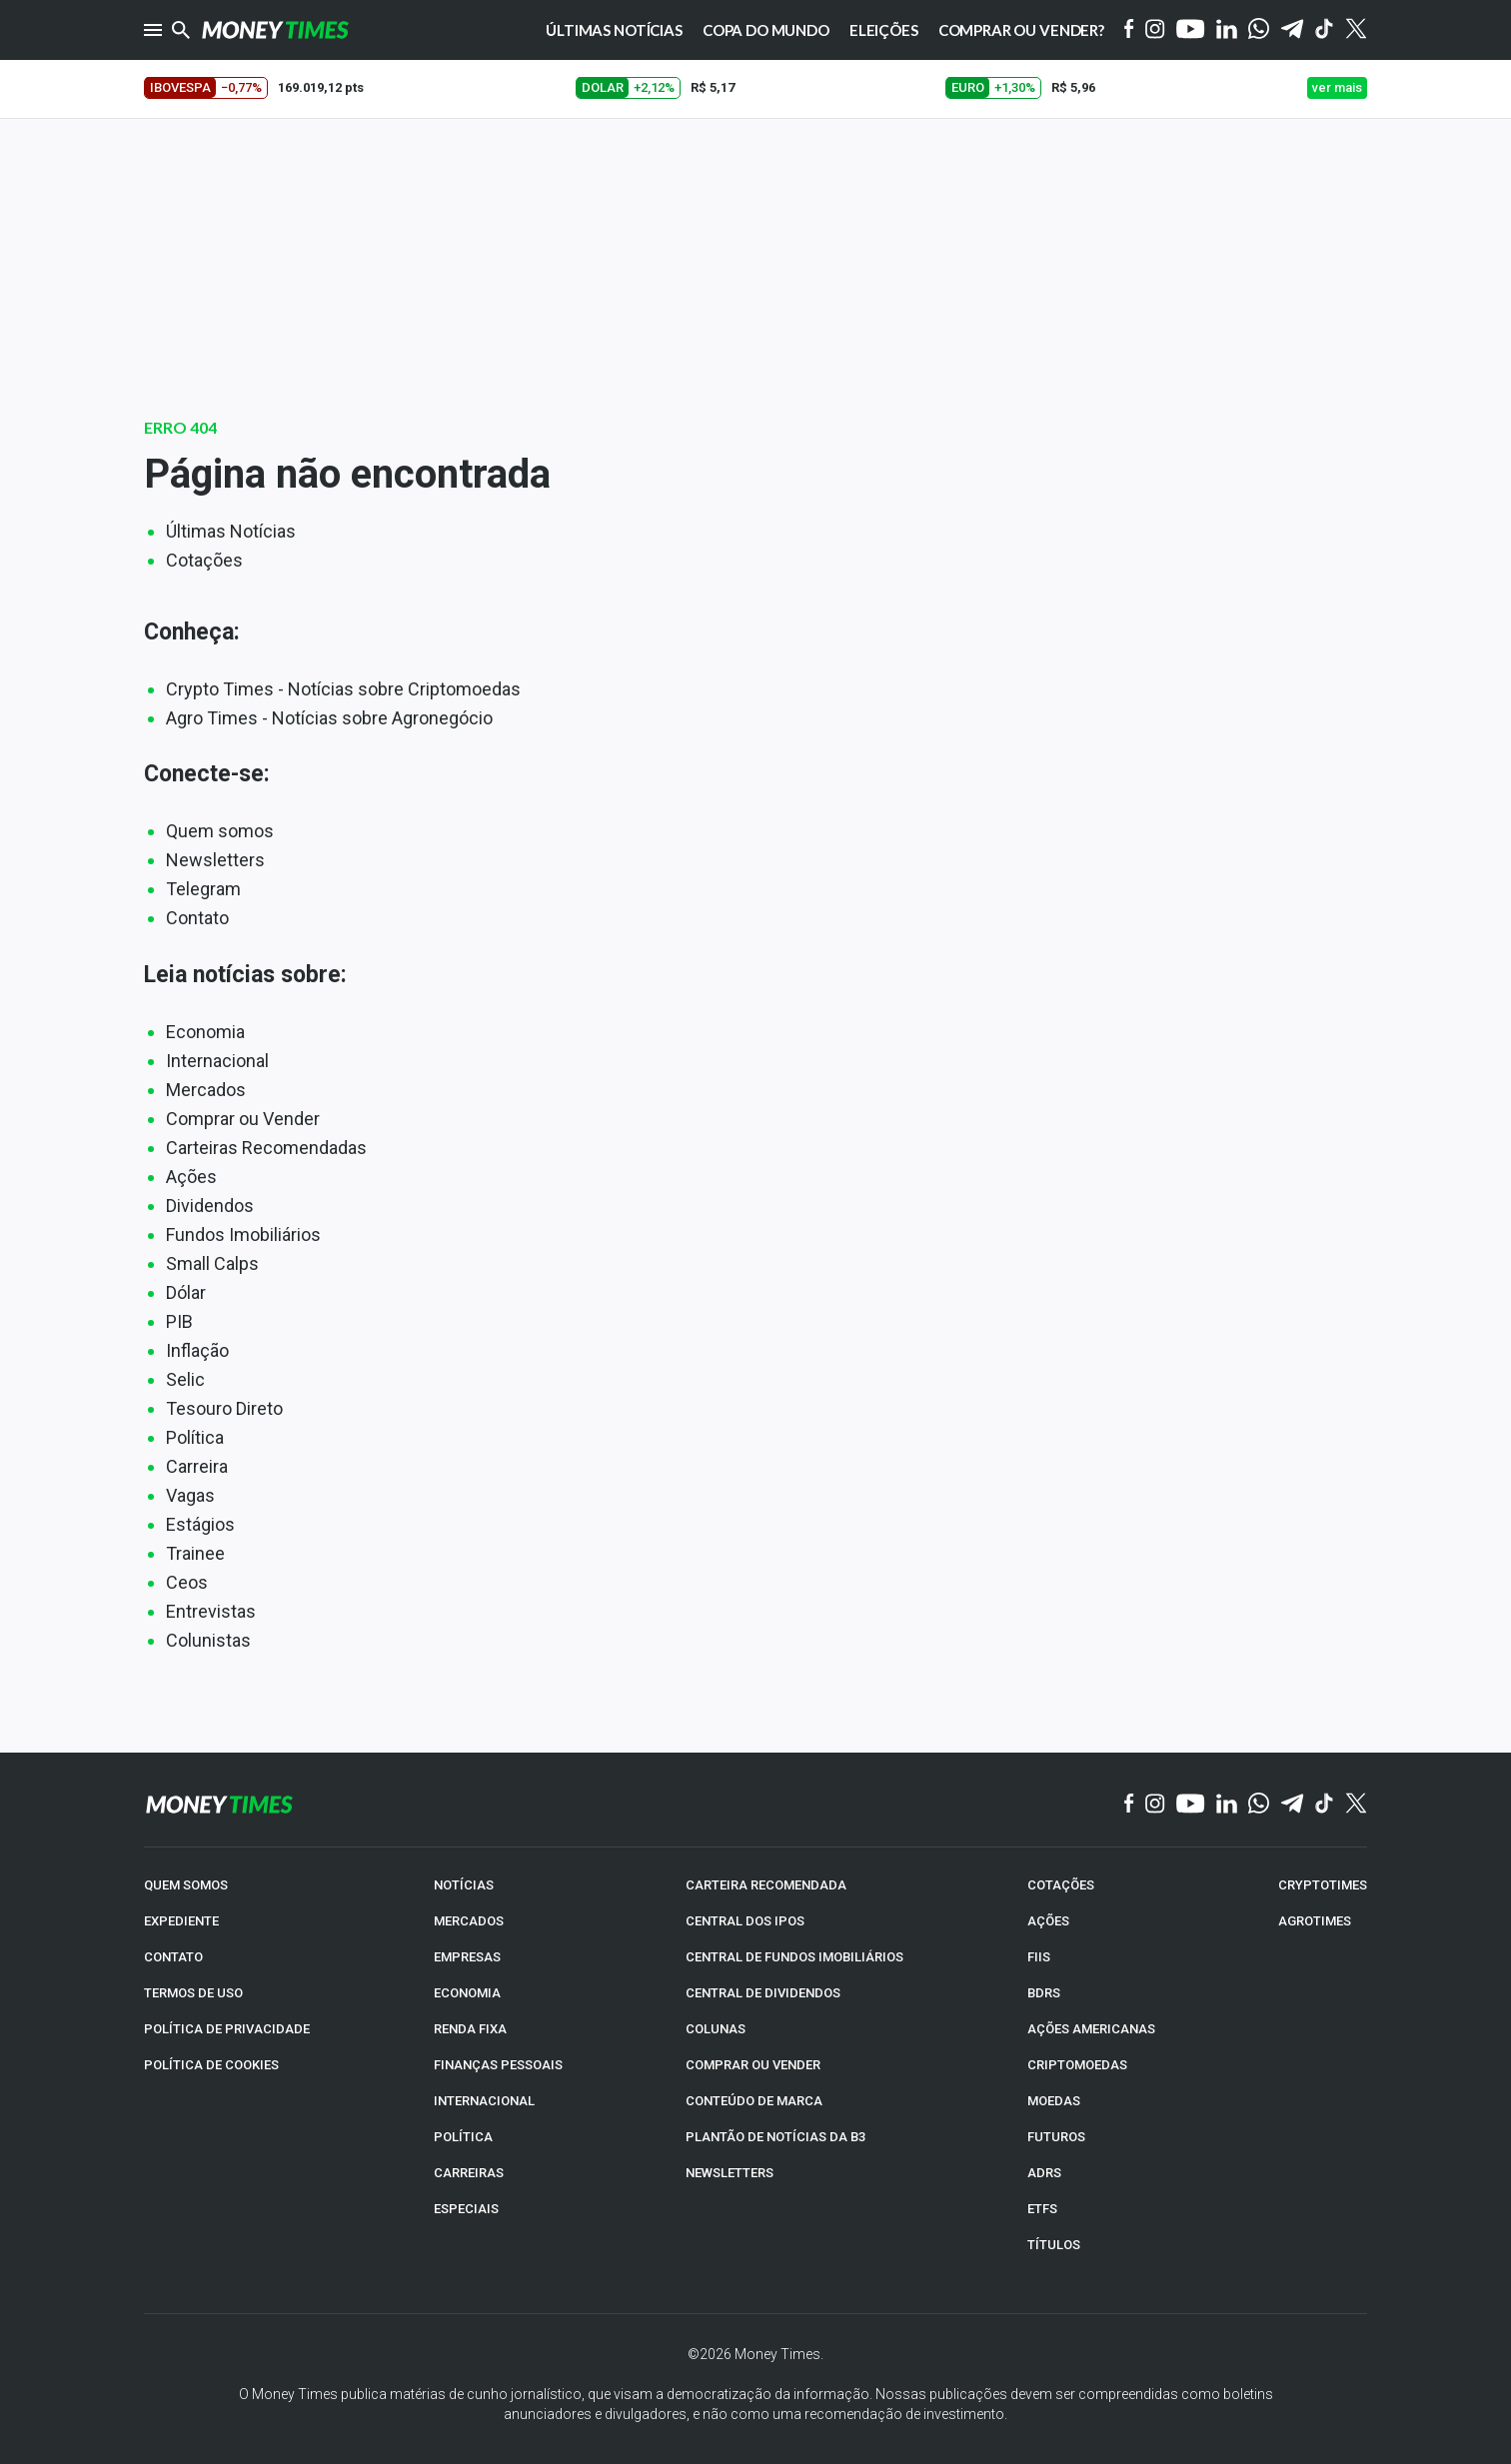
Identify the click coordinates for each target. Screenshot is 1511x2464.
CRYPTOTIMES (1322, 1884)
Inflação (197, 1350)
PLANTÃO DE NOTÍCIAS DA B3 (775, 2136)
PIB (179, 1321)
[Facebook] (1129, 30)
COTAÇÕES (1060, 1884)
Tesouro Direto (224, 1408)
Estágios (200, 1524)
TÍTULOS (1053, 2244)
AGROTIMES (1314, 1920)
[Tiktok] (1324, 30)
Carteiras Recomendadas (266, 1147)
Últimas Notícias (231, 531)
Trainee (195, 1553)
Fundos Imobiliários (243, 1234)
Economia (205, 1031)
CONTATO (173, 1956)
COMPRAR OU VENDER (753, 2064)
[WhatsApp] (1258, 30)
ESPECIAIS (466, 2208)
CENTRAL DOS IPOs (745, 1920)
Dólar (186, 1292)
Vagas (190, 1495)
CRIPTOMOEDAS (1077, 2064)
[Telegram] (1292, 30)
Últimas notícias (614, 30)
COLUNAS (716, 2028)
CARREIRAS (469, 2172)
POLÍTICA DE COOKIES (211, 2064)
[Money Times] (275, 30)
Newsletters (215, 859)
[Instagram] (1155, 30)
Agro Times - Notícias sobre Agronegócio (329, 717)
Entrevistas (211, 1611)
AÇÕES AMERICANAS (1091, 2028)
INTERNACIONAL (484, 2100)
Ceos (187, 1582)
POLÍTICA (463, 2136)
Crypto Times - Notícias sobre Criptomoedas (343, 688)
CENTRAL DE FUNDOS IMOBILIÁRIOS (794, 1956)
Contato (197, 917)
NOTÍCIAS (464, 1884)
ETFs (1042, 2208)
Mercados (206, 1089)
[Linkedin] (1226, 30)
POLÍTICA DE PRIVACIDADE (227, 2028)
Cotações (204, 560)
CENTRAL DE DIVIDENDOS (763, 1992)
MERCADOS (469, 1920)
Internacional (217, 1060)
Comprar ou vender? (1021, 30)
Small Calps (212, 1263)
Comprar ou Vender (243, 1118)
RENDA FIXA (470, 2028)
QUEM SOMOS (186, 1884)
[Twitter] (1355, 30)
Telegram (203, 888)
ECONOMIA (467, 1992)
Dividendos (210, 1205)
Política (195, 1437)
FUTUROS (1056, 2136)
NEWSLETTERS (729, 2172)
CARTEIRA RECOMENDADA (766, 1884)
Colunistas (208, 1640)
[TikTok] (1324, 1805)
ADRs (1044, 2172)
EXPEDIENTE (181, 1920)
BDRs (1043, 1992)
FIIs (1038, 1956)
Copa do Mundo (766, 30)
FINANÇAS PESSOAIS (498, 2064)
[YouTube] (1190, 30)
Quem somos (220, 830)
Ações (191, 1176)
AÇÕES (1048, 1920)
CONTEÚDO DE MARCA (754, 2100)
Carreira (197, 1466)
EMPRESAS (467, 1956)
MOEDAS (1053, 2100)
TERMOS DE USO (193, 1992)
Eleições (883, 30)
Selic (185, 1379)
